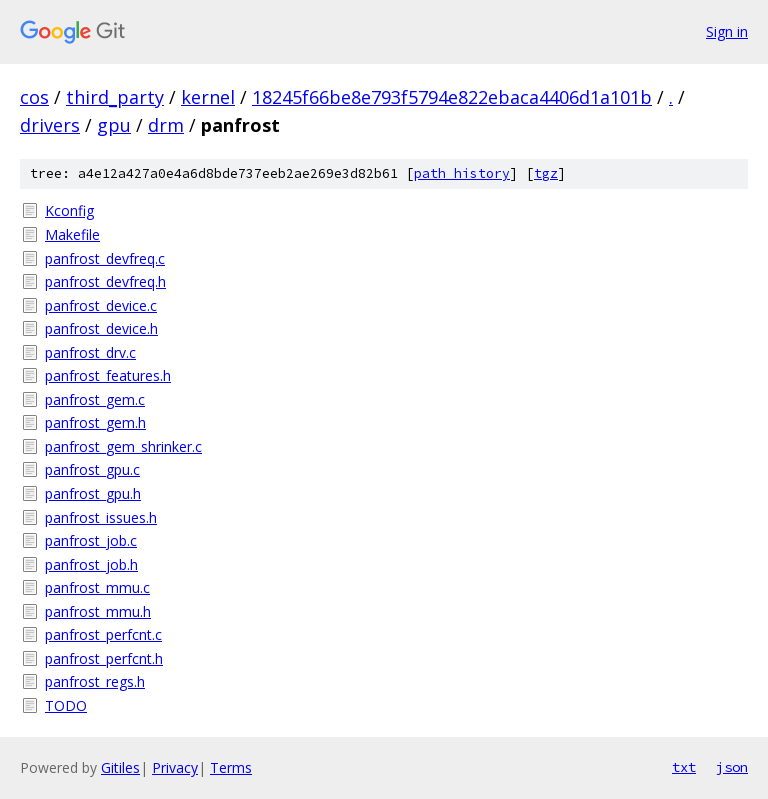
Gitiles (120, 767)
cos (34, 97)
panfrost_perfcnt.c (103, 634)
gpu (114, 125)
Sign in (727, 31)
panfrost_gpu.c (92, 469)
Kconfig (69, 210)
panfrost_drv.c (90, 352)
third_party (115, 97)
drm (166, 125)
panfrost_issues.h (101, 517)
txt (684, 767)
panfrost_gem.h (95, 422)
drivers (50, 125)
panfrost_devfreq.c (105, 258)
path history (462, 173)
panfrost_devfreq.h (105, 281)
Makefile (72, 234)
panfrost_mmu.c (97, 587)
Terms (231, 767)
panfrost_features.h (108, 375)
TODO (66, 705)
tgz (546, 173)
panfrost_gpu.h (93, 493)
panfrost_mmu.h (98, 611)
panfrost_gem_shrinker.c (123, 446)
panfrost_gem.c (95, 399)
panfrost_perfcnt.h (104, 658)
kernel (208, 97)
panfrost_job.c (91, 540)
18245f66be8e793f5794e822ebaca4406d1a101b (452, 97)
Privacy (175, 767)
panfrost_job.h (91, 564)
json (732, 767)
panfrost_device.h (101, 328)
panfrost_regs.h (95, 681)
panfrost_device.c (101, 305)
